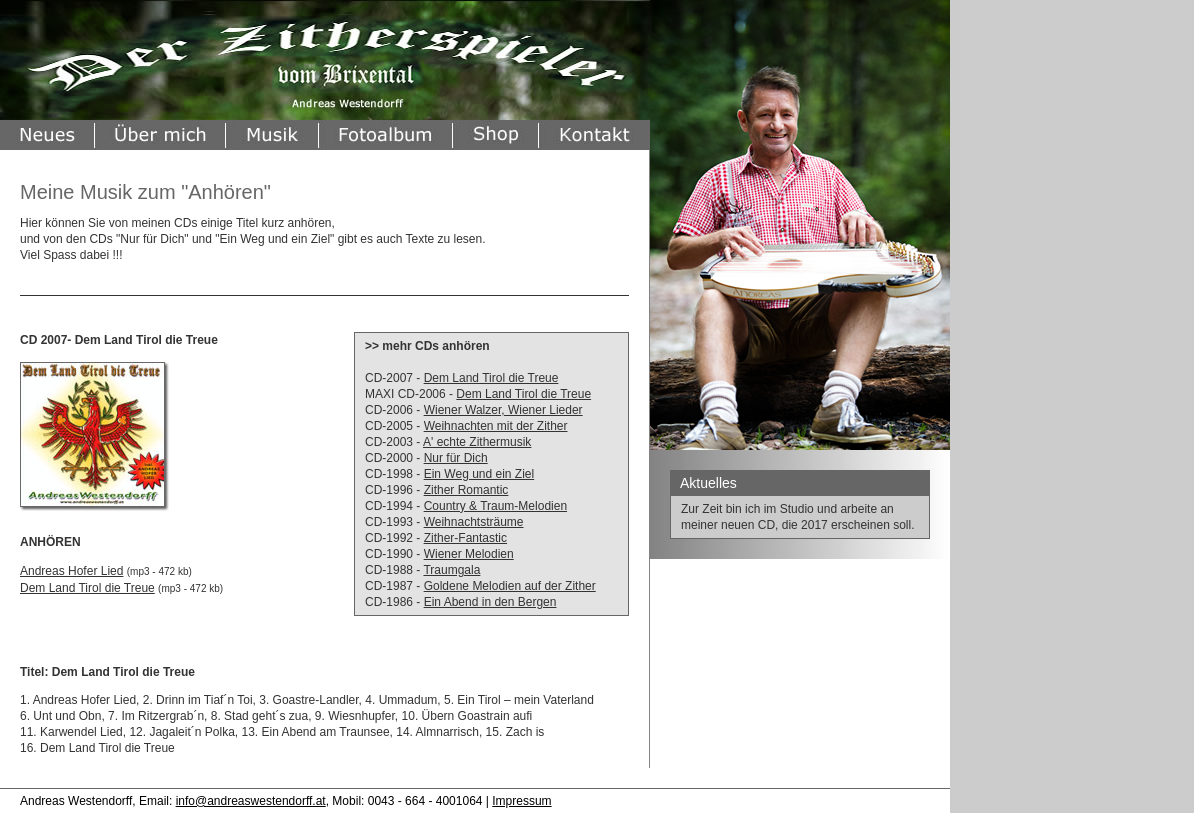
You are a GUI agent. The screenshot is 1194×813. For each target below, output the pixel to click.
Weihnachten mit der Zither (496, 426)
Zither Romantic (466, 490)
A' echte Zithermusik (477, 442)
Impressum (521, 801)
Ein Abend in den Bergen (490, 602)
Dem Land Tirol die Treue (491, 378)
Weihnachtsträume (474, 522)
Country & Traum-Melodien (495, 506)
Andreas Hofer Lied (71, 571)
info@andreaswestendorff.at (251, 801)
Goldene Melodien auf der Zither (510, 586)
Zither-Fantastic (465, 538)
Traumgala (451, 570)
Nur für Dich (456, 458)
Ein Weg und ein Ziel (479, 474)
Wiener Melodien (469, 554)
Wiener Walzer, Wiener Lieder (503, 410)
